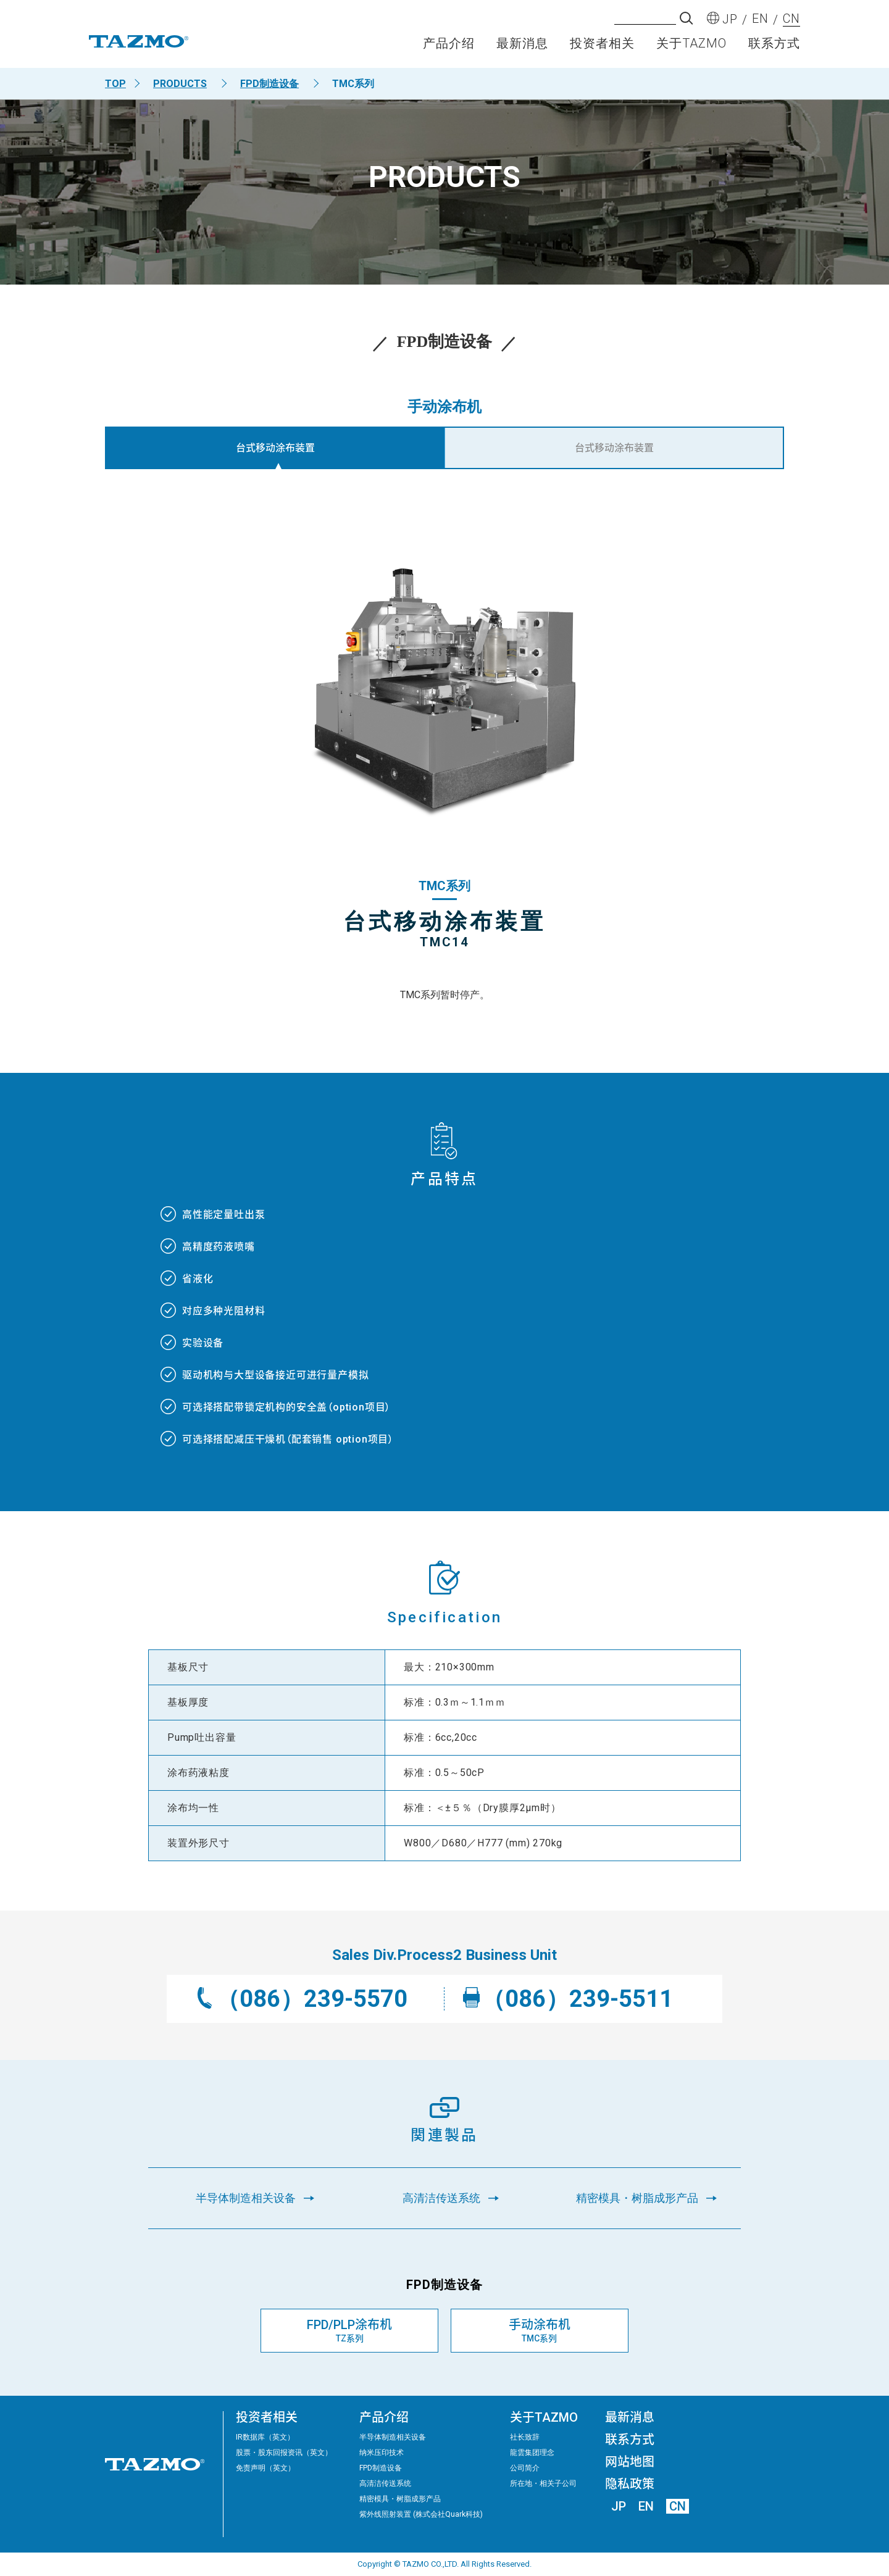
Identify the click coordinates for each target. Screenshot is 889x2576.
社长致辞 (525, 2437)
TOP (115, 84)
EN (646, 2506)
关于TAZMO (691, 47)
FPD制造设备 (269, 84)
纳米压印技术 (381, 2452)
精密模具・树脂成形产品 (400, 2499)
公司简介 (525, 2468)
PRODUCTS (180, 84)
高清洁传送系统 (385, 2483)
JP (618, 2506)
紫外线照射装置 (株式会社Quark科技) (421, 2514)
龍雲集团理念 (532, 2452)
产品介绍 (449, 47)
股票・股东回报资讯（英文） (284, 2452)
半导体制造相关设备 (392, 2437)
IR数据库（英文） (265, 2437)
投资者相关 (602, 47)
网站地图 (629, 2461)
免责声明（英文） (265, 2468)
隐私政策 (629, 2484)
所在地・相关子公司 (543, 2483)
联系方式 (774, 47)
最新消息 (522, 47)
